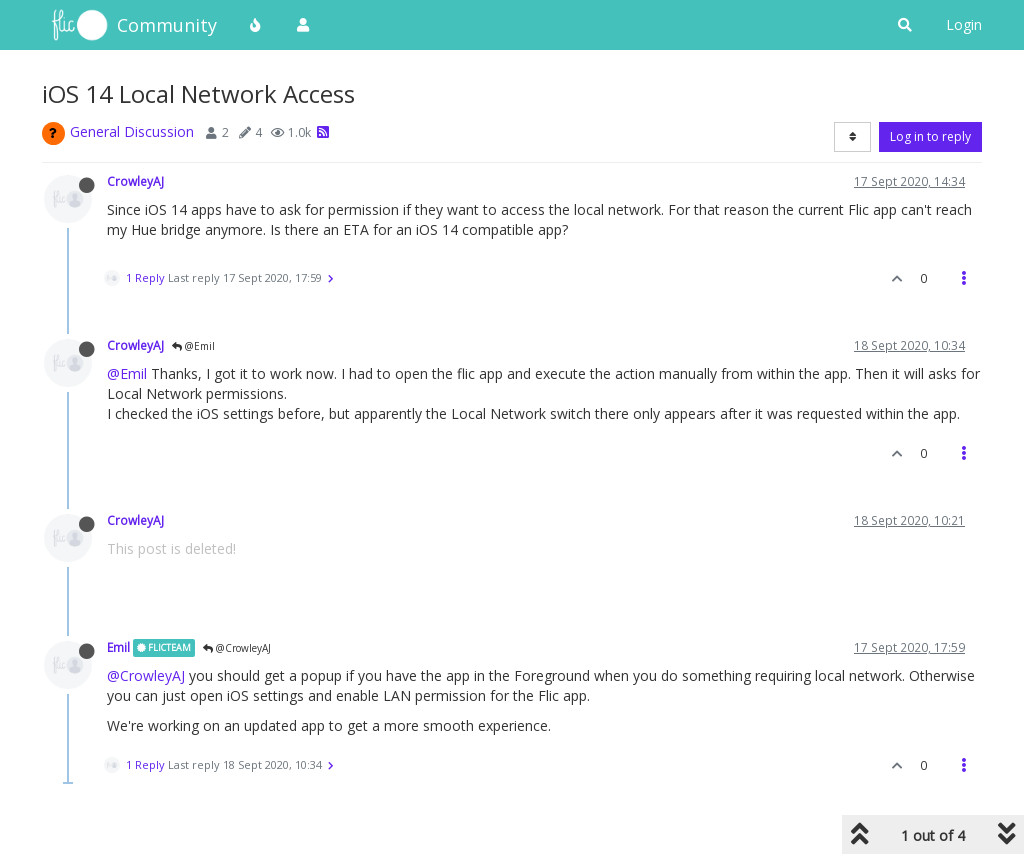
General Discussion (132, 131)
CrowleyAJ (135, 181)
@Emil (193, 346)
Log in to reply (930, 136)
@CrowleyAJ (237, 648)
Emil (118, 647)
